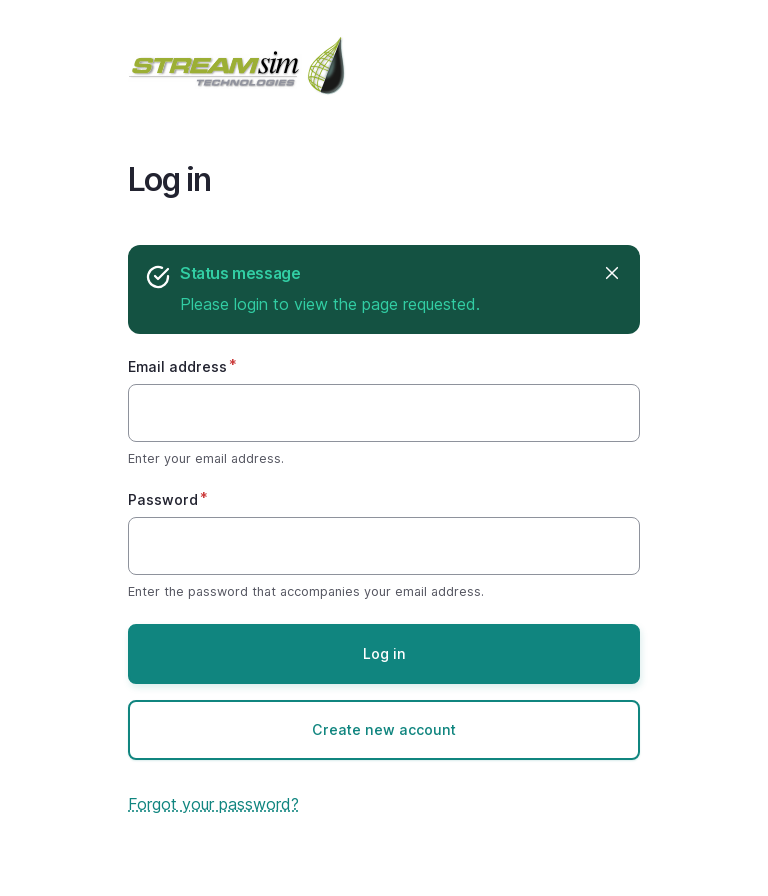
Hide (610, 273)
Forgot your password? (213, 804)
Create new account (384, 729)
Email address (177, 366)
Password (163, 499)
